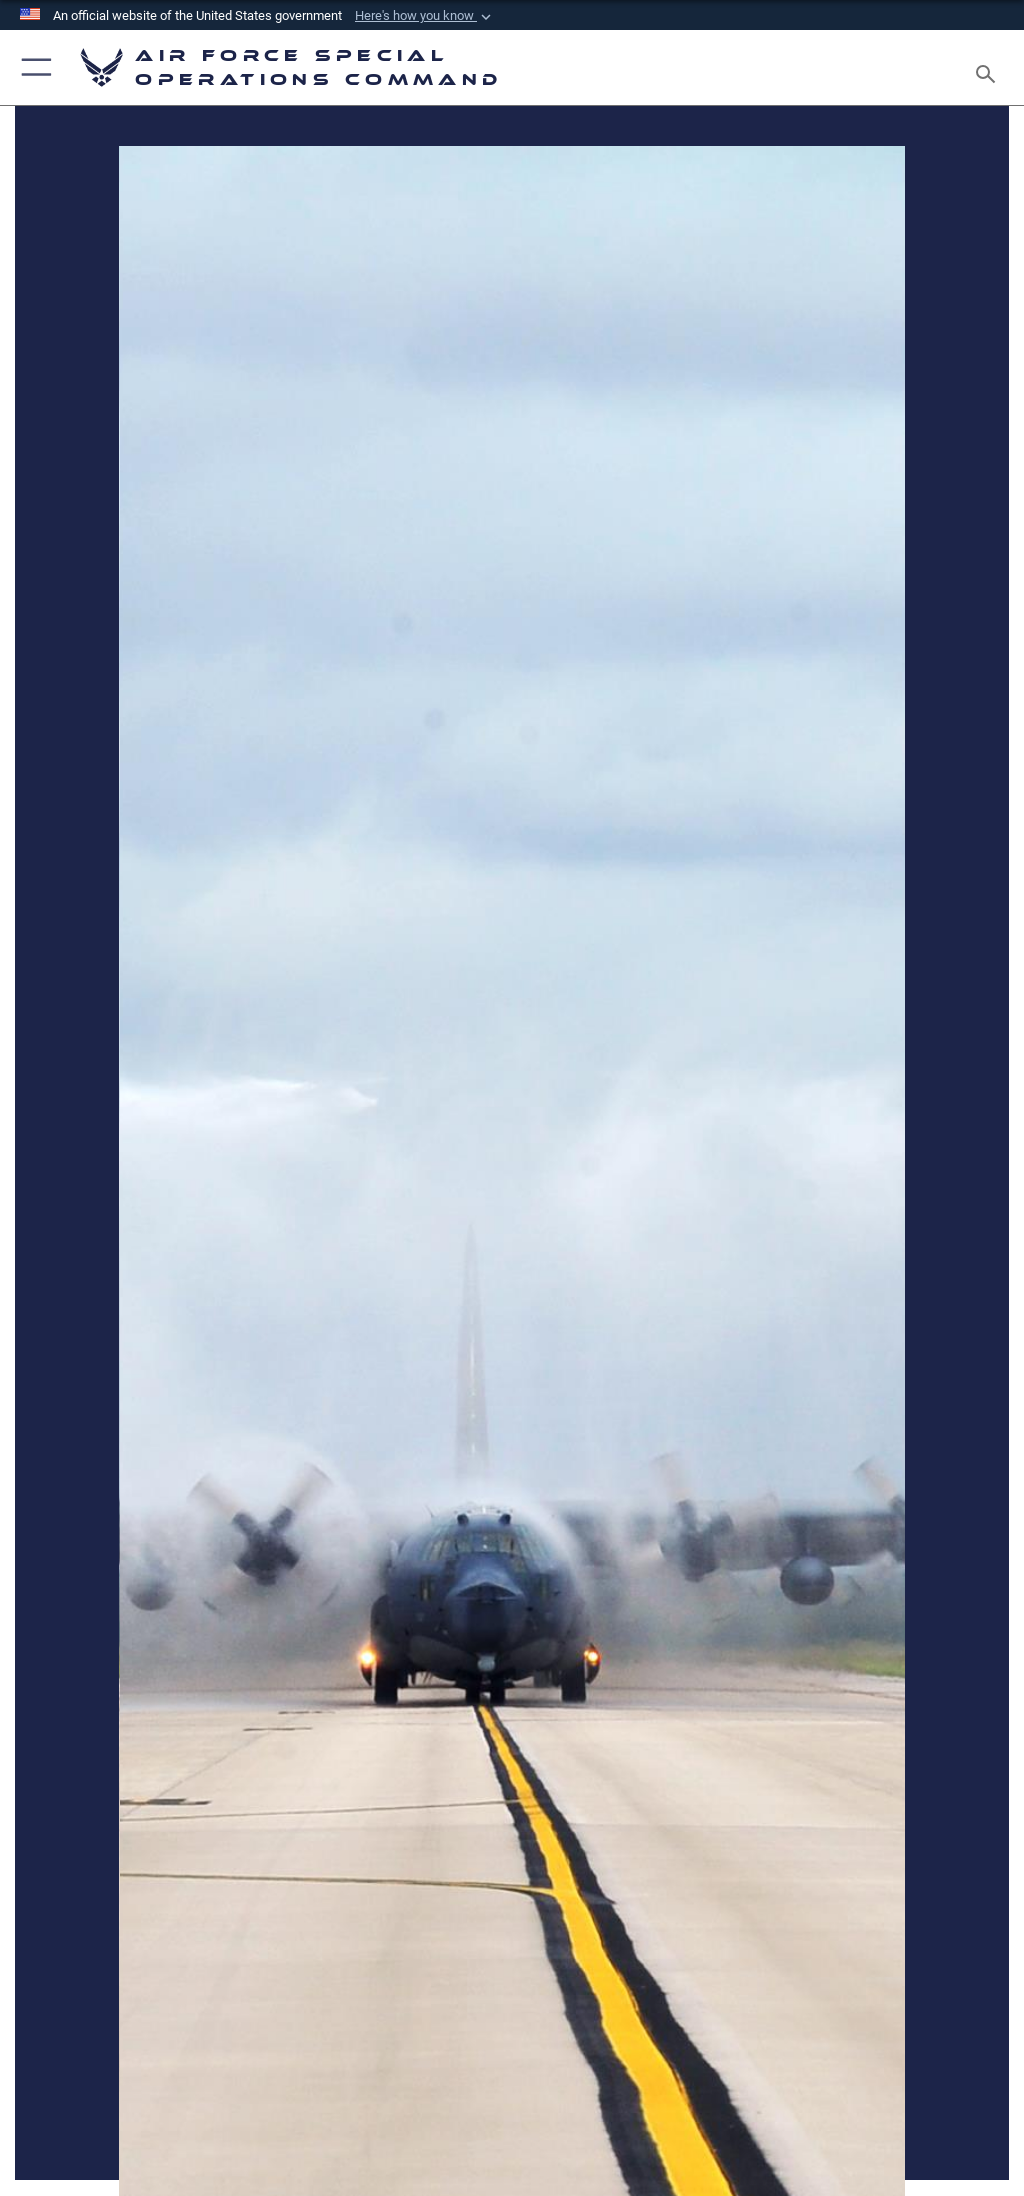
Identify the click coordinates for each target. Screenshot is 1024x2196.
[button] (425, 16)
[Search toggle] (989, 67)
